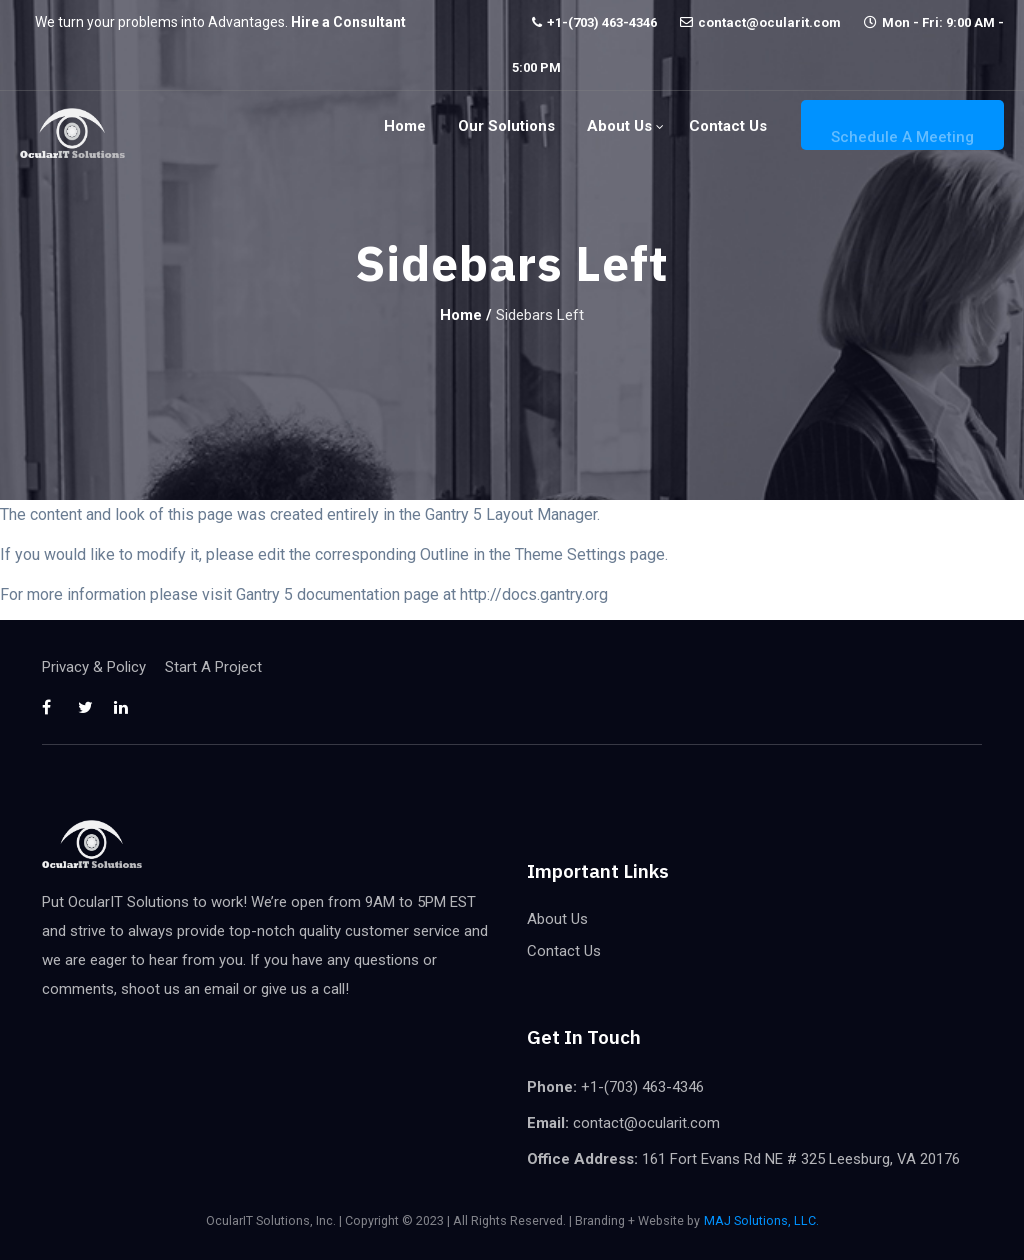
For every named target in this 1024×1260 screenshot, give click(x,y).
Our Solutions (506, 126)
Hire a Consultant (348, 22)
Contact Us (728, 126)
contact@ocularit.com (769, 22)
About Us (619, 126)
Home (405, 126)
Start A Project (213, 667)
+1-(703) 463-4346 (602, 22)
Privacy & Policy (94, 667)
